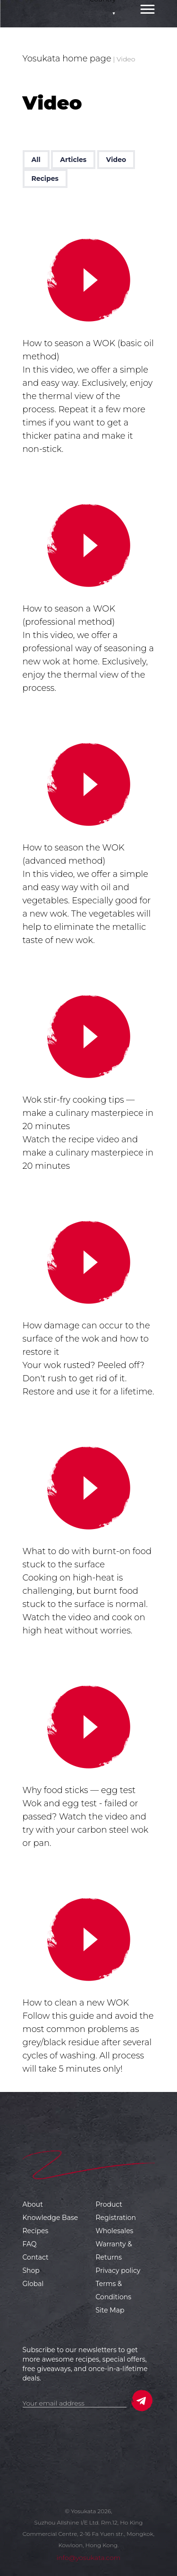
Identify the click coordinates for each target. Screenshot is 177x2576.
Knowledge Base (50, 2217)
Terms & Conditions (114, 2290)
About (33, 2204)
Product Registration (116, 2211)
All (36, 159)
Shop (31, 2270)
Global (33, 2283)
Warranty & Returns (114, 2250)
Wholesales (115, 2231)
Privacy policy (118, 2270)
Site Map (110, 2310)
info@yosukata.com (88, 2557)
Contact (36, 2257)
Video (116, 159)
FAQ (30, 2244)
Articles (73, 159)
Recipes (45, 178)
